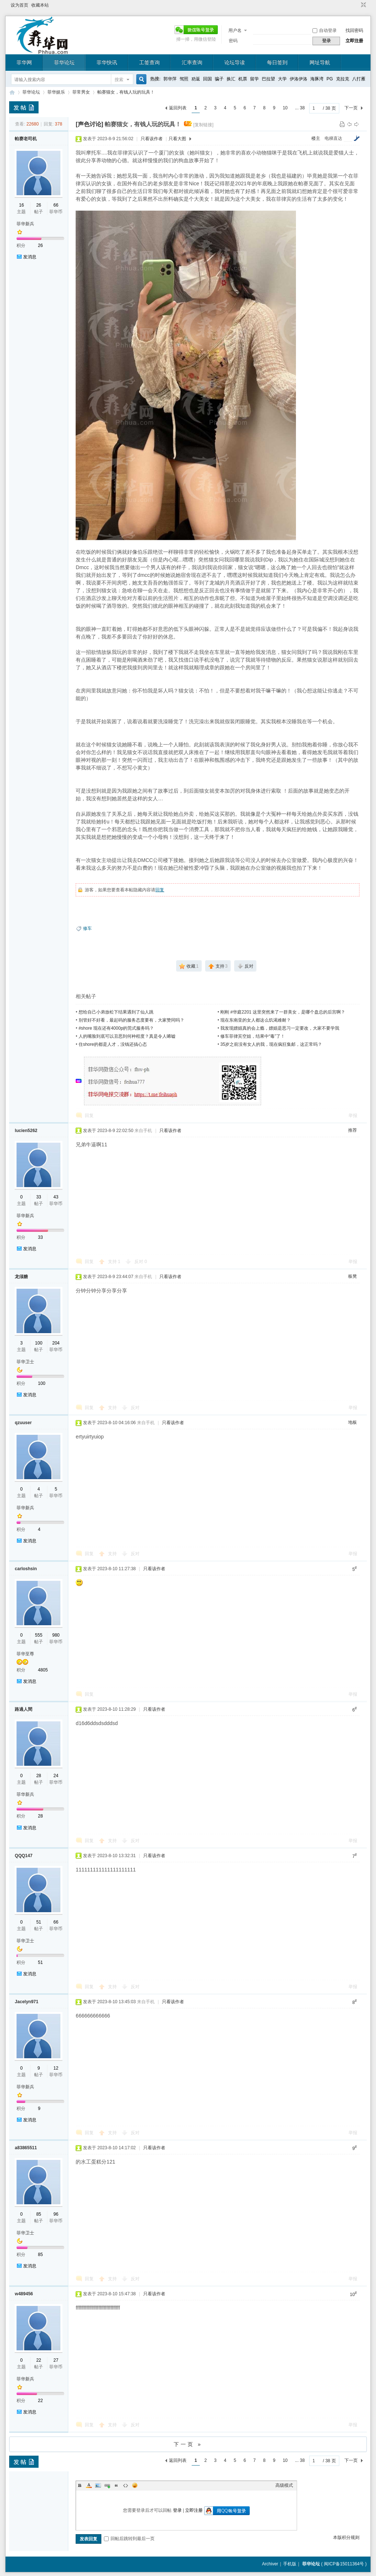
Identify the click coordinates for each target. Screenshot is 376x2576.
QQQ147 (23, 1855)
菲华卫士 (25, 1361)
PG (329, 78)
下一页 (351, 107)
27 (56, 2360)
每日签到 (277, 62)
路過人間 (23, 1709)
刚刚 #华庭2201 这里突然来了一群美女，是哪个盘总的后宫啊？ (282, 1012)
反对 (140, 1261)
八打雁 (358, 78)
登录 (177, 2510)
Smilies (134, 2485)
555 (38, 1635)
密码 (233, 40)
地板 (352, 1422)
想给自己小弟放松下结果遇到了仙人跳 (116, 1012)
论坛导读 (234, 62)
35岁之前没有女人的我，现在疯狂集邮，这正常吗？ (271, 1044)
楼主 (315, 138)
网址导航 (320, 62)
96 (56, 2214)
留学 (254, 78)
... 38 (300, 107)
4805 (43, 1670)
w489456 (24, 2293)
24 (56, 1775)
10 (285, 107)
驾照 (184, 78)
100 (38, 1343)
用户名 (235, 30)
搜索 (119, 79)
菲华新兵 (25, 223)
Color (89, 2485)
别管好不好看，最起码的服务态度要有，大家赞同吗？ (131, 1020)
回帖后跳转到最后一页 (129, 2538)
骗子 (219, 78)
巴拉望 (268, 78)
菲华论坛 (64, 62)
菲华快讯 (107, 62)
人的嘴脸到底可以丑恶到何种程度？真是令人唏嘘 (127, 1036)
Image (98, 2485)
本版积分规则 (346, 2537)
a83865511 (26, 2147)
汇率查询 (192, 62)
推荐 (352, 1130)
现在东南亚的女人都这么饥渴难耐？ (255, 1020)
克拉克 (342, 78)
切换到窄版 (362, 5)
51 (38, 1922)
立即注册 (354, 40)
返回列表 (178, 107)
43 (56, 1197)
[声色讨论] (89, 124)
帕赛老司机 (26, 138)
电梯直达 (333, 138)
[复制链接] (204, 124)
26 (38, 205)
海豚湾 (316, 78)
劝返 (195, 78)
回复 (159, 889)
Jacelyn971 (26, 2001)
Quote (116, 2485)
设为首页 (19, 5)
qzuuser (23, 1422)
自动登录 (324, 30)
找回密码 (354, 30)
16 (21, 205)
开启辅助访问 (356, 5)
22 (38, 2360)
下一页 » (188, 2444)
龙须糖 (21, 1276)
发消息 (29, 256)
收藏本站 (40, 5)
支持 (114, 1261)
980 (55, 1635)
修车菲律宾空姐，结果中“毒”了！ (252, 1036)
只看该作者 (152, 138)
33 (38, 1197)
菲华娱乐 (56, 92)
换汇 (231, 78)
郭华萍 (170, 78)
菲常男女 (81, 92)
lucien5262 (26, 1130)
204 (55, 1343)
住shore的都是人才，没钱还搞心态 (113, 1044)
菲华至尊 (25, 1653)
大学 (282, 78)
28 (38, 1775)
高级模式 (284, 2485)
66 (56, 205)
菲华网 (24, 62)
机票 (242, 78)
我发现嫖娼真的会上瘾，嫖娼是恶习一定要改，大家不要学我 (279, 1028)
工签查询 (149, 62)
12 (56, 2068)
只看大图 (177, 138)
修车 (87, 928)
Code (125, 2485)
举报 (352, 1115)
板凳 (352, 1276)
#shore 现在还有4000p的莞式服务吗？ (116, 1028)
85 (38, 2214)
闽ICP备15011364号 (344, 2563)
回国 (207, 78)
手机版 (289, 2563)
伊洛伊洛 (298, 78)
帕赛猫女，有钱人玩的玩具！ (126, 92)
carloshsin (26, 1568)
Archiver (270, 2563)
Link (107, 2485)
